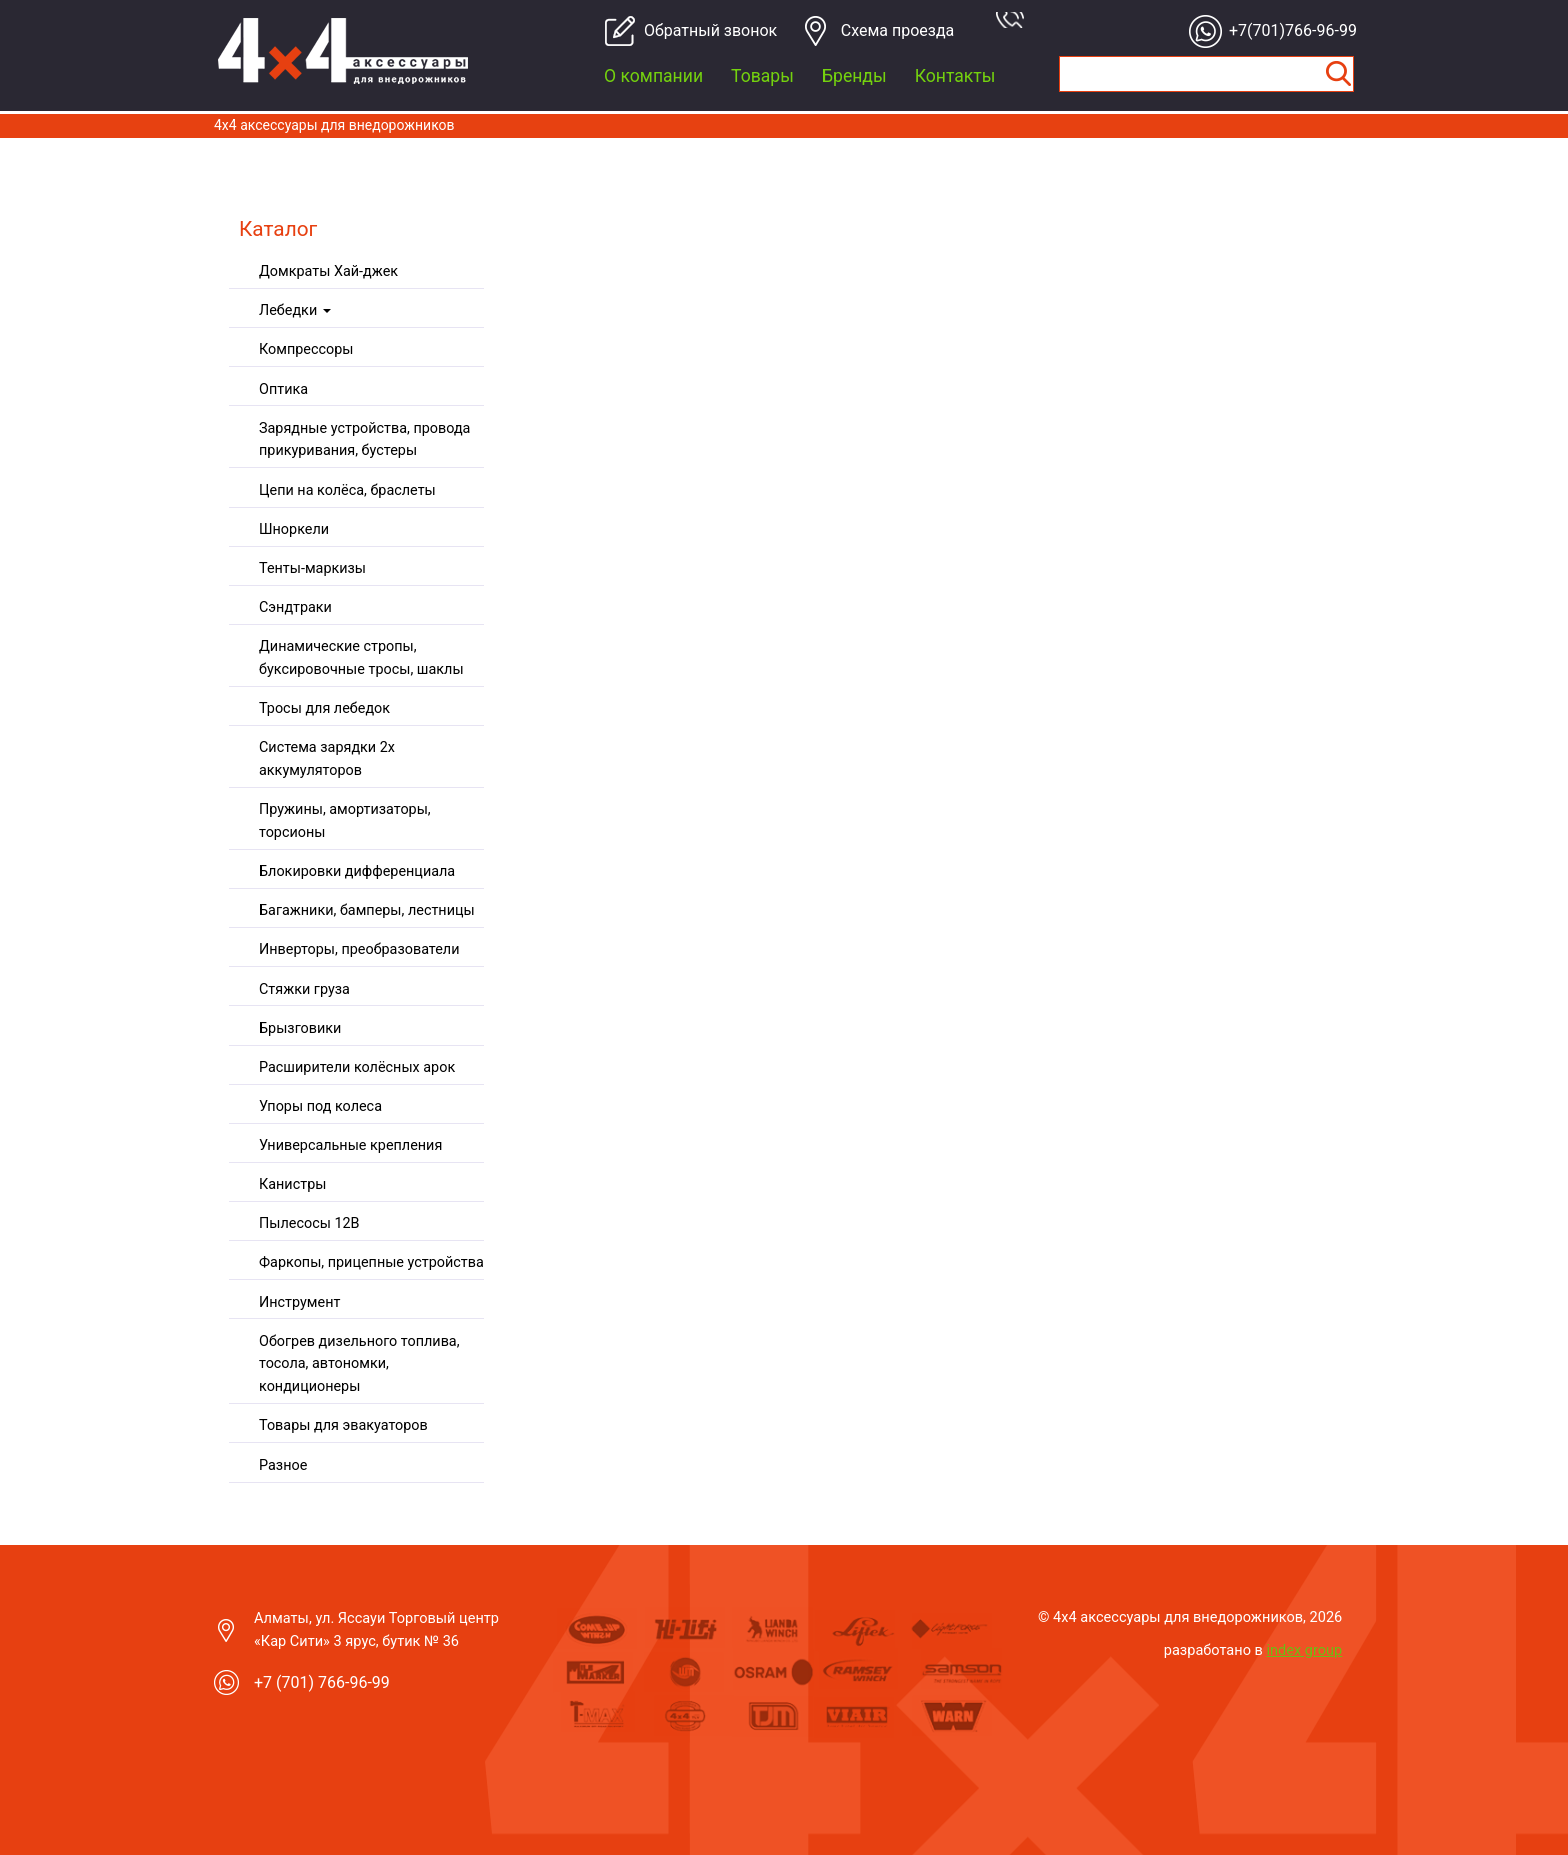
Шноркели (294, 529)
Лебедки (295, 310)
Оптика (283, 389)
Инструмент (299, 1302)
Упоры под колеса (320, 1106)
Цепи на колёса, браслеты (347, 490)
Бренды (854, 76)
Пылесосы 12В (309, 1223)
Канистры (292, 1184)
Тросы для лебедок (324, 708)
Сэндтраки (295, 607)
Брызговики (300, 1028)
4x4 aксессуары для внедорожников (334, 125)
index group (1305, 1650)
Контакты (955, 76)
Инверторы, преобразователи (359, 949)
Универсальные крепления (350, 1145)
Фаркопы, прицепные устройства (371, 1262)
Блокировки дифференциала (357, 871)
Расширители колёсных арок (357, 1067)
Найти (1338, 74)
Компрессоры (306, 349)
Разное (283, 1465)
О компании (653, 76)
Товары (762, 76)
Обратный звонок (702, 30)
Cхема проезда (898, 30)
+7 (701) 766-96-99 (322, 1682)
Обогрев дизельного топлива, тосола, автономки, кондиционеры (359, 1364)
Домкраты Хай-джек (328, 271)
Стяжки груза (304, 989)
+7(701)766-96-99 (1287, 30)
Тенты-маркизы (312, 568)
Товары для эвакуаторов (343, 1425)
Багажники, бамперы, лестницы (367, 910)
